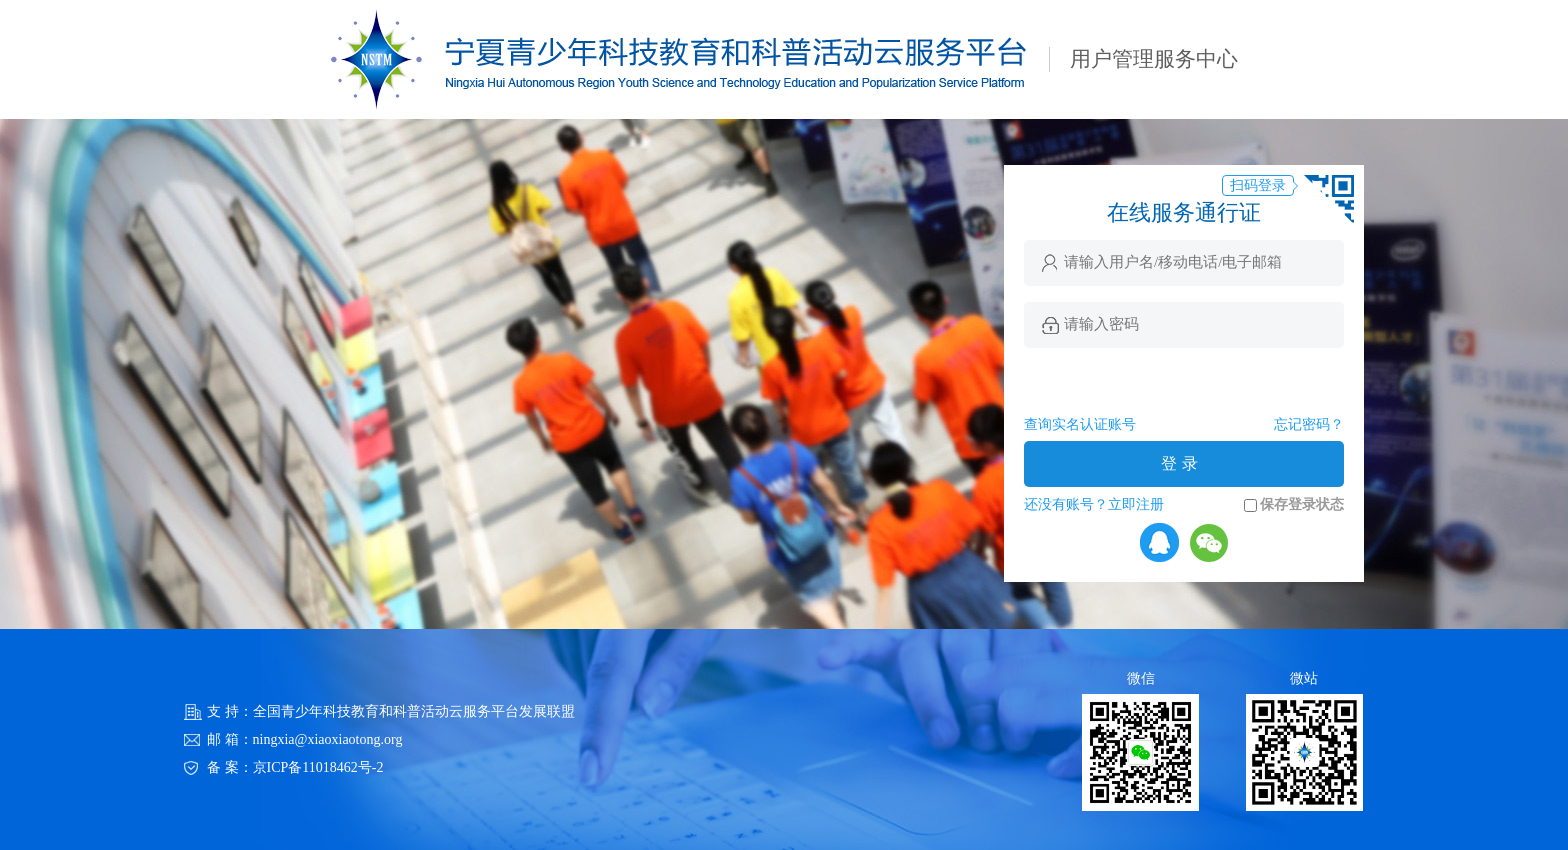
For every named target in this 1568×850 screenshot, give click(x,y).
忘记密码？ (1309, 424)
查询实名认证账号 (1080, 424)
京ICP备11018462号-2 (318, 767)
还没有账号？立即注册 (1094, 504)
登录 (1182, 463)
